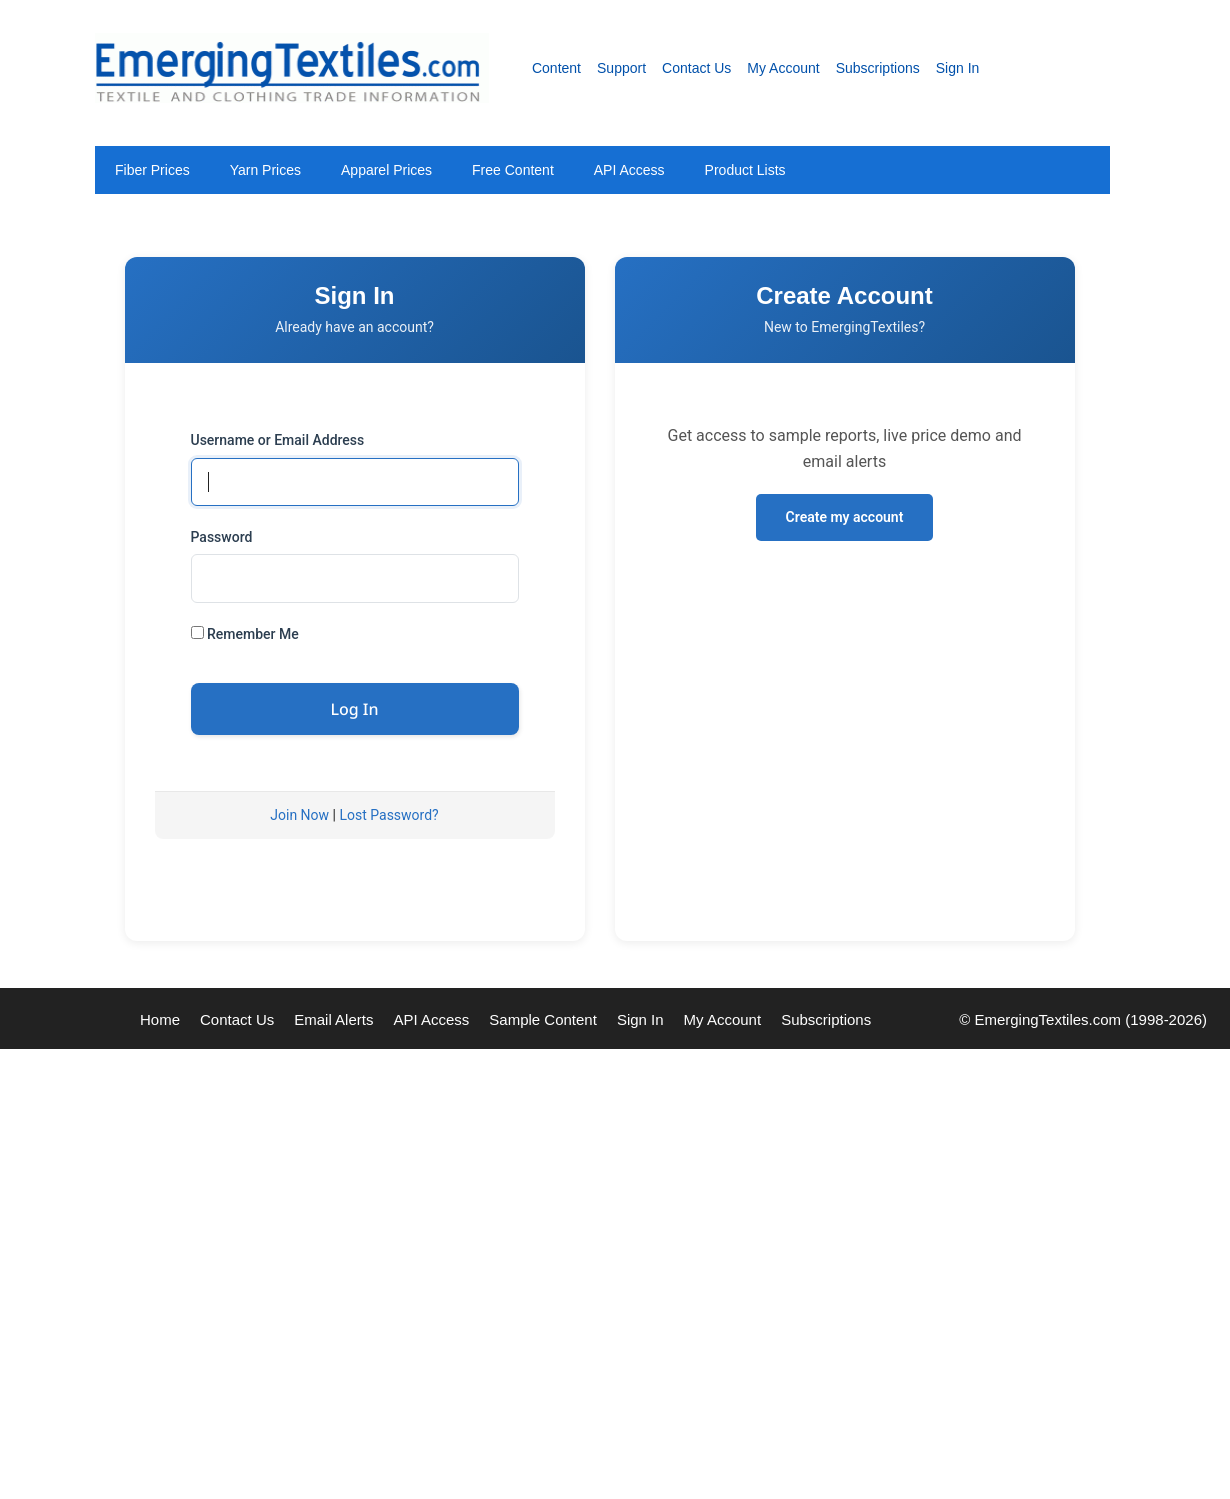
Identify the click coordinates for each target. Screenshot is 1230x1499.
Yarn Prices (265, 170)
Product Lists (745, 170)
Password (222, 537)
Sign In (958, 68)
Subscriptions (878, 68)
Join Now (299, 815)
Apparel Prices (386, 170)
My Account (783, 68)
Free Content (513, 170)
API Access (629, 170)
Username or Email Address (278, 440)
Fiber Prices (152, 170)
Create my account (845, 517)
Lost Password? (388, 815)
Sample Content (543, 1019)
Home (160, 1019)
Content (556, 68)
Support (621, 68)
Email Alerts (333, 1019)
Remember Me (245, 634)
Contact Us (696, 68)
